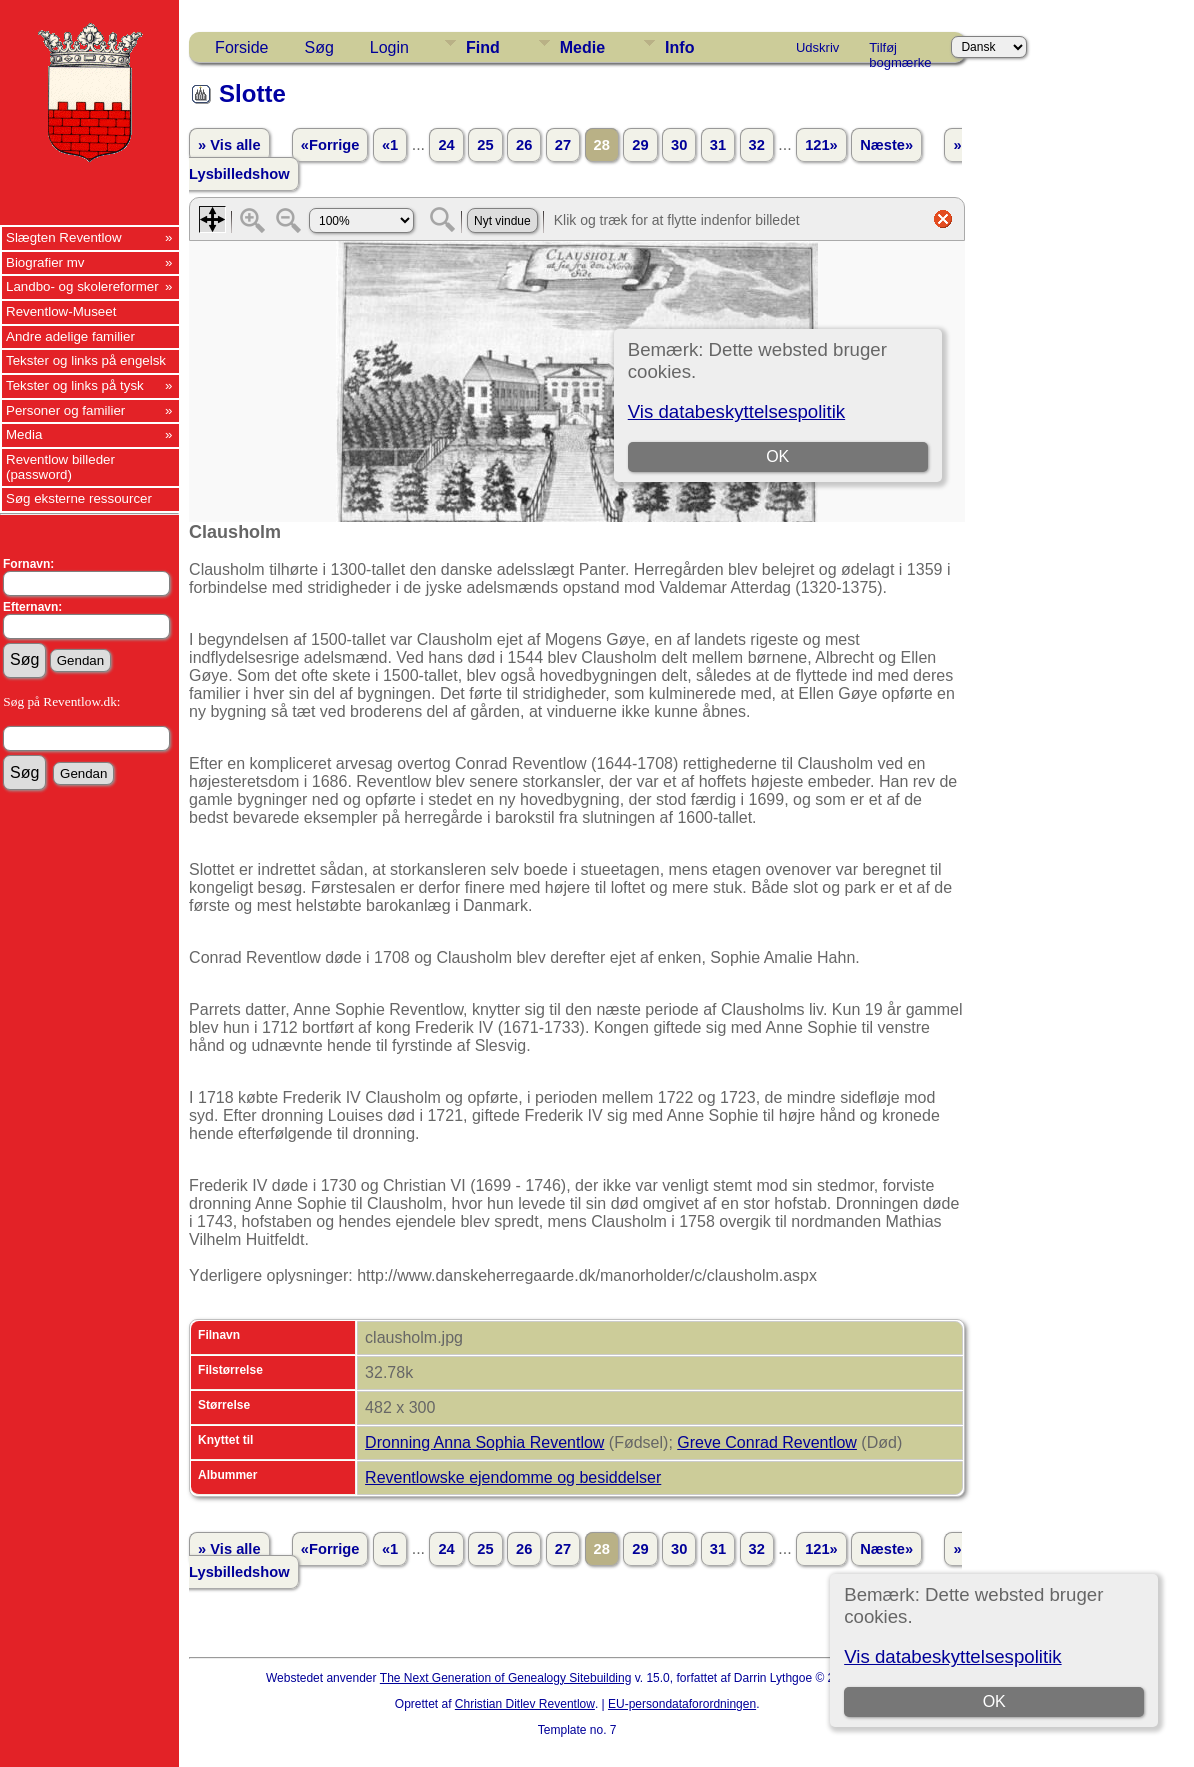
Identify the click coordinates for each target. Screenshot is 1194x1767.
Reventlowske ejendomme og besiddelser (513, 1477)
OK (994, 1701)
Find (483, 47)
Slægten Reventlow (64, 237)
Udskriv (817, 47)
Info (679, 47)
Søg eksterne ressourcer (79, 498)
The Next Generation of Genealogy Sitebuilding (506, 1678)
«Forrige (330, 145)
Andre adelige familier (70, 336)
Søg (318, 47)
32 (757, 145)
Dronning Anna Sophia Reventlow (484, 1442)
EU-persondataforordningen (682, 1704)
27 (563, 145)
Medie (582, 47)
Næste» (886, 145)
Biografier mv (45, 262)
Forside (241, 47)
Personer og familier (65, 410)
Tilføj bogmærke (900, 51)
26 (524, 145)
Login (389, 47)
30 (679, 145)
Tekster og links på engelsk (86, 360)
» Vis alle (229, 145)
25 (485, 145)
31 (718, 145)
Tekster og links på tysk (75, 385)
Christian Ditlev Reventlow (525, 1704)
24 (446, 145)
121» (821, 145)
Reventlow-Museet (61, 311)
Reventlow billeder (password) (60, 467)
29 (640, 145)
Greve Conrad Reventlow (767, 1442)
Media (24, 434)
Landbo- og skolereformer (82, 286)
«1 (390, 145)
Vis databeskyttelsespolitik (952, 1656)
